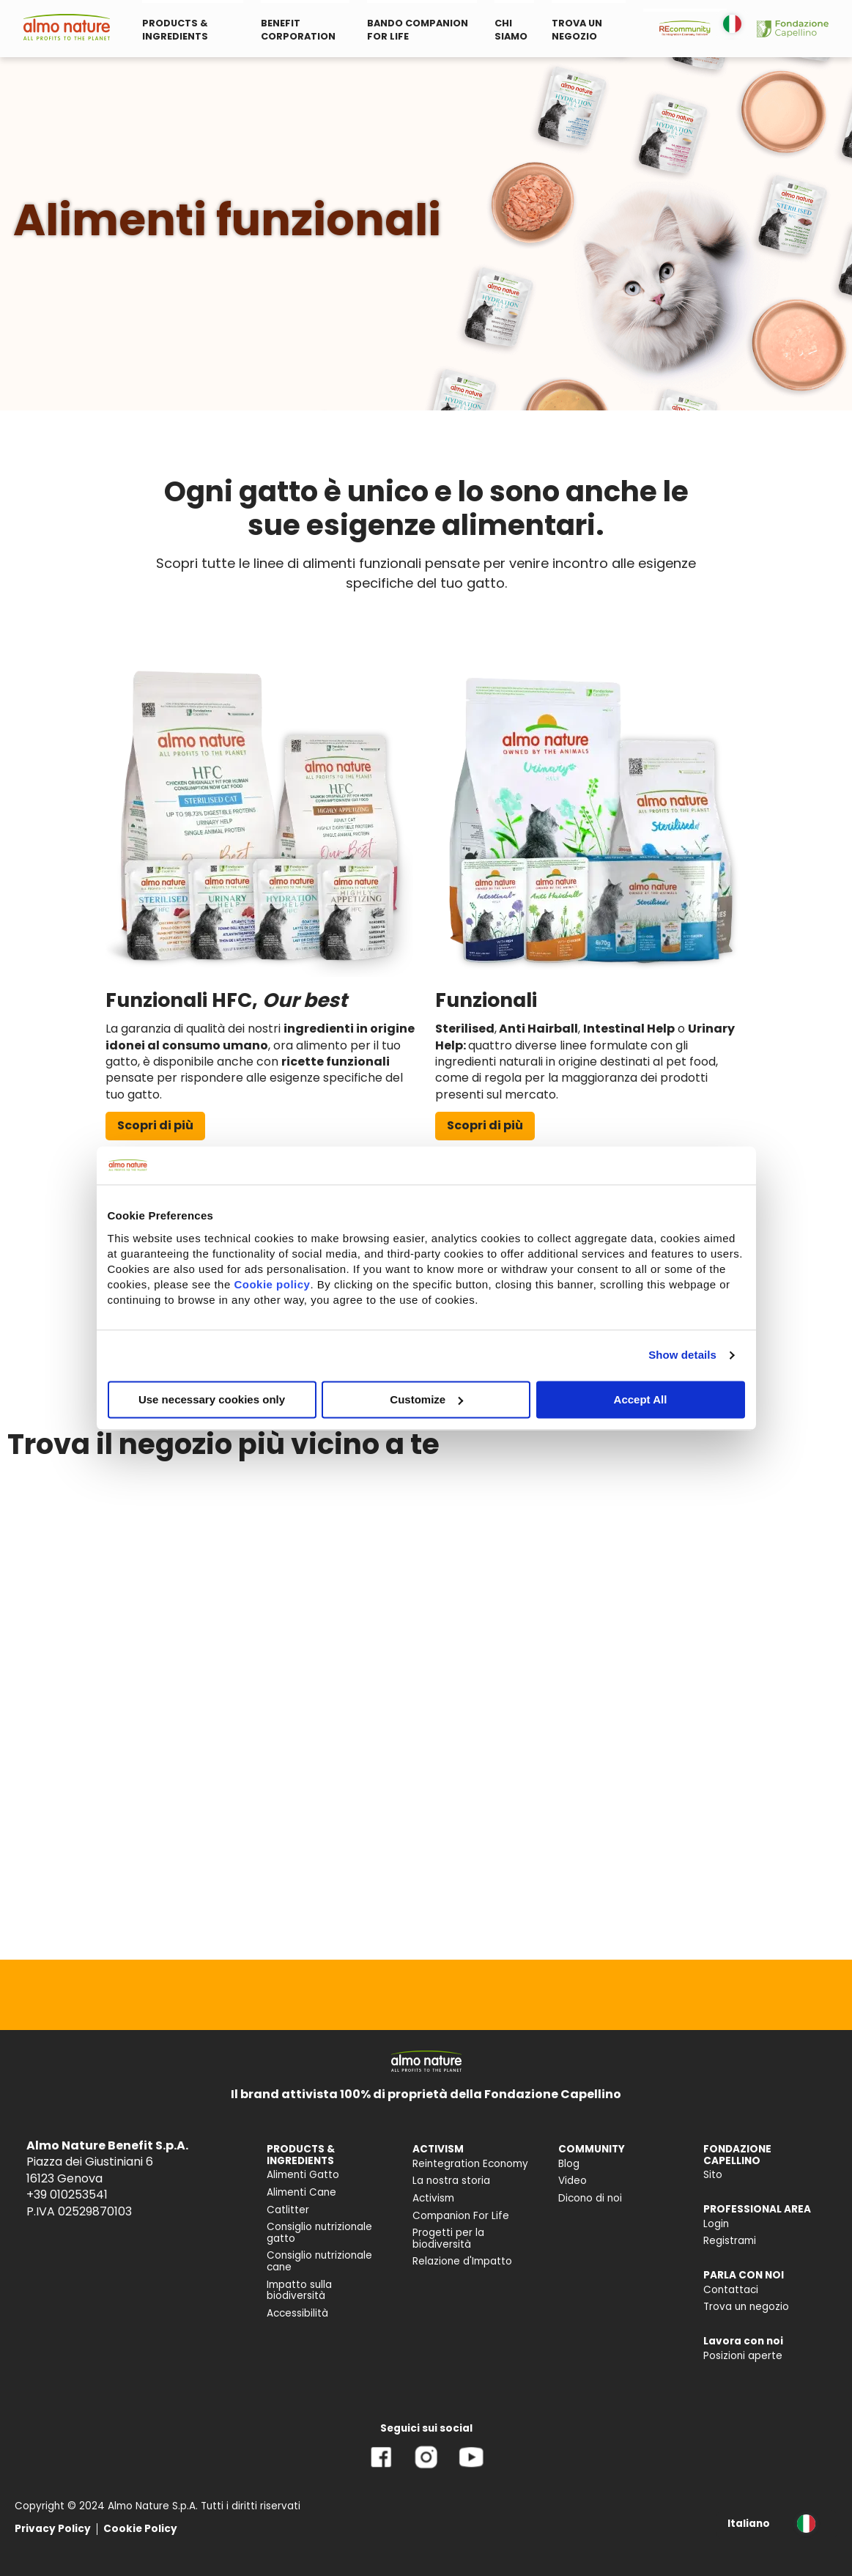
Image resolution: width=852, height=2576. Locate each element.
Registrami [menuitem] (729, 2241)
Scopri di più (155, 1125)
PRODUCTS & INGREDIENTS (175, 30)
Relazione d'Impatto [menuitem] (462, 2261)
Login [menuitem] (716, 2224)
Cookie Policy (140, 2529)
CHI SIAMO (510, 30)
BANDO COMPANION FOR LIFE (417, 30)
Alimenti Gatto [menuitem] (303, 2175)
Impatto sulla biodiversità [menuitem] (299, 2290)
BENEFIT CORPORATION (298, 30)
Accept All (640, 1399)
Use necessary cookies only (211, 1399)
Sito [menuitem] (712, 2175)
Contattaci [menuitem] (730, 2290)
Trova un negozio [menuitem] (746, 2307)
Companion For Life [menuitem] (460, 2216)
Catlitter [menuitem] (288, 2210)
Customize (426, 1399)
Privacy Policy (53, 2529)
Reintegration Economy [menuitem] (470, 2164)
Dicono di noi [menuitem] (590, 2198)
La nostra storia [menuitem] (451, 2181)
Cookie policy (272, 1284)
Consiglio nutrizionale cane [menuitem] (319, 2261)
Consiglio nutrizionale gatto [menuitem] (319, 2232)
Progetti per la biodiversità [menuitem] (448, 2238)
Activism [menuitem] (433, 2198)
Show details (682, 1354)
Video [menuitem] (572, 2181)
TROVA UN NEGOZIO (577, 30)
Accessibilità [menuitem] (297, 2313)
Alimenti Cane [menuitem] (301, 2192)
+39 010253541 (67, 2194)
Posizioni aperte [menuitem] (742, 2356)
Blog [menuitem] (568, 2164)
